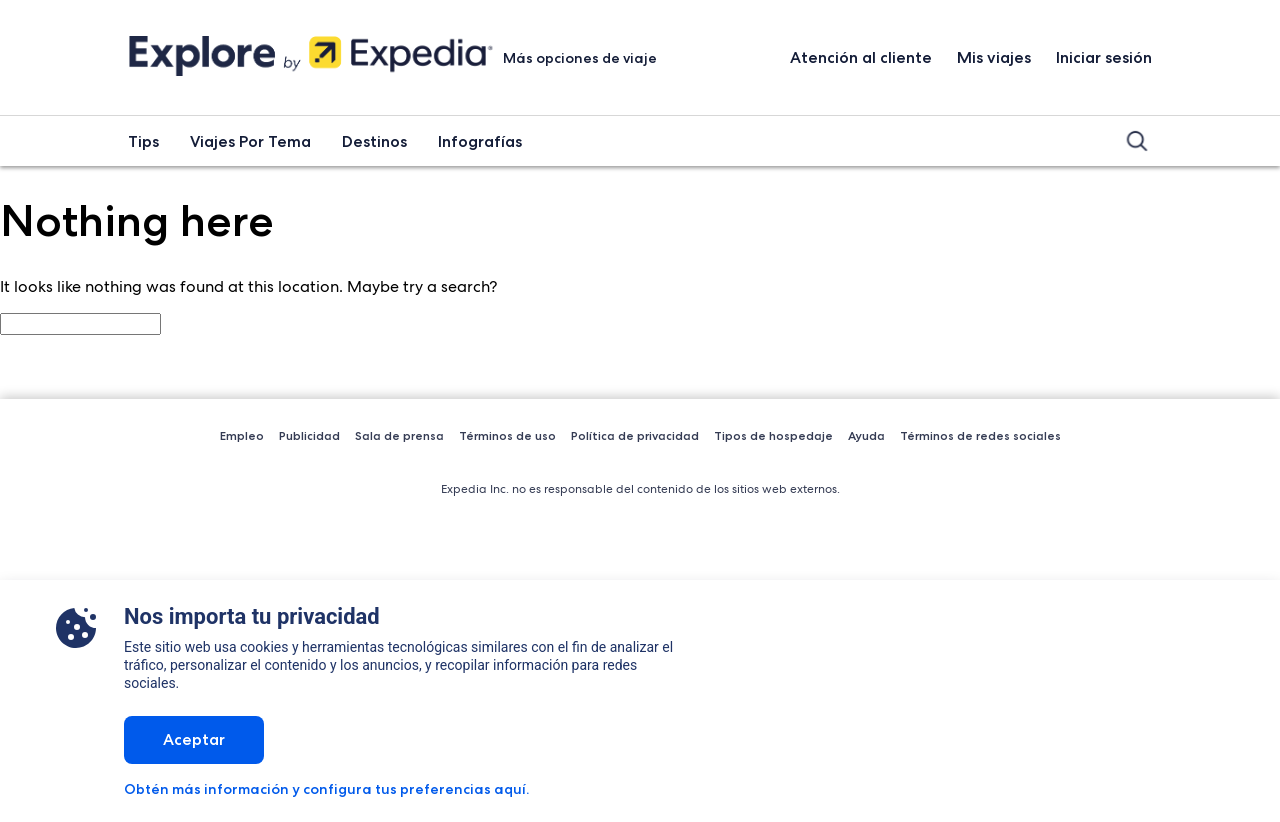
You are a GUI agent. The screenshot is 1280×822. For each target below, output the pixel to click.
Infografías (480, 141)
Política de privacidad (635, 435)
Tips (143, 141)
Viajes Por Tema (250, 141)
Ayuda (866, 435)
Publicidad (309, 435)
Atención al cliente (861, 57)
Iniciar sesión (1104, 57)
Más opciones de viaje (581, 58)
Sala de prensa (399, 435)
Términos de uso (507, 435)
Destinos (374, 141)
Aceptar (194, 739)
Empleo (242, 435)
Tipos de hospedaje (773, 435)
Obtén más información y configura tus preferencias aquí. (326, 789)
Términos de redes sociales (980, 435)
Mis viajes (994, 57)
